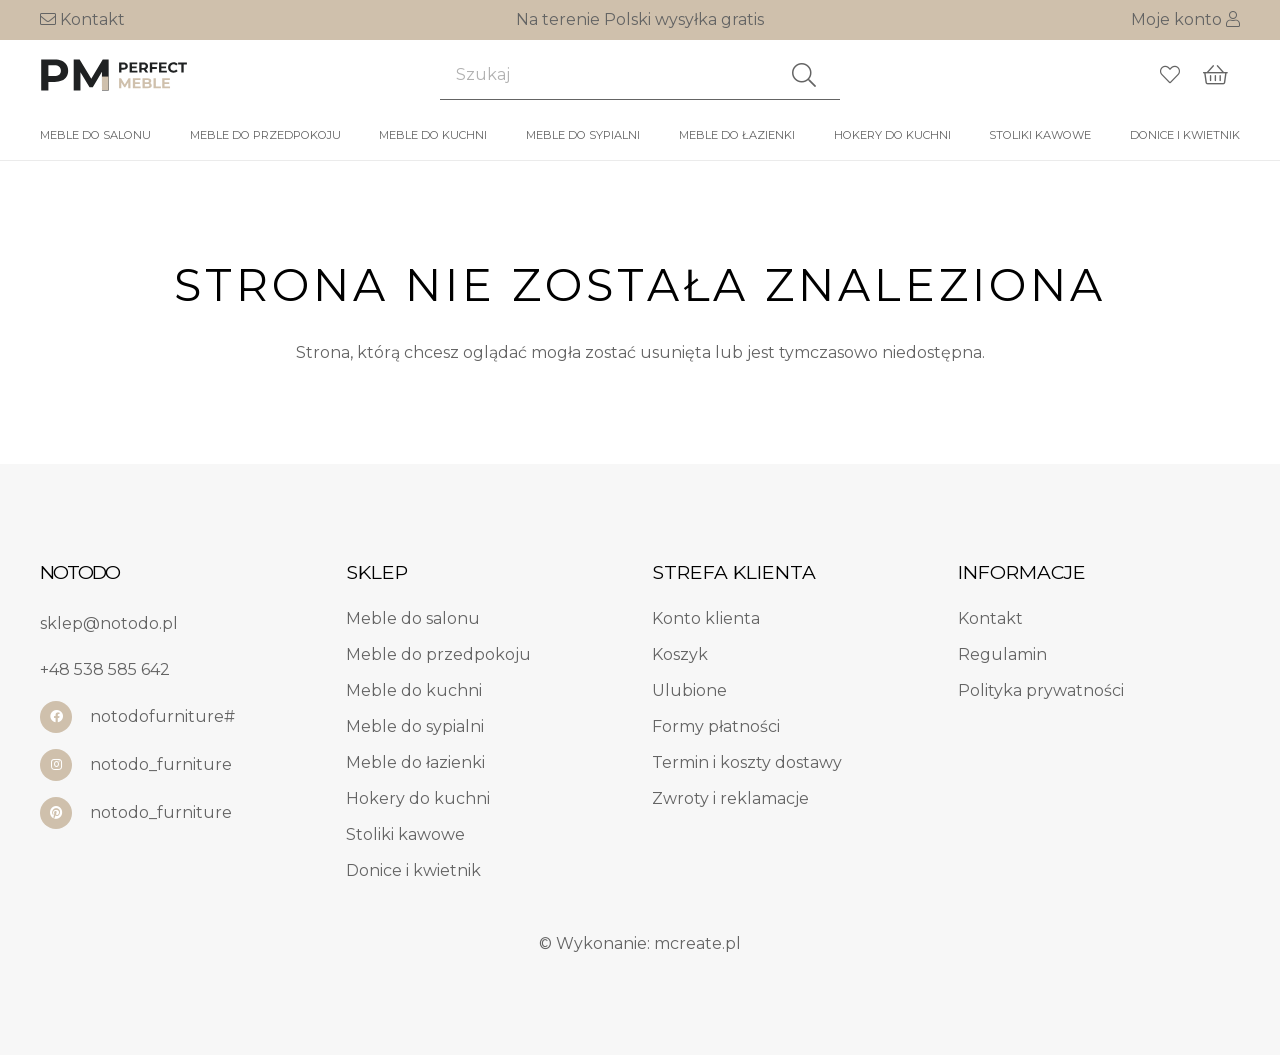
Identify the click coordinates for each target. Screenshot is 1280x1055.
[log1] (115, 75)
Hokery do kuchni (418, 798)
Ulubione (689, 690)
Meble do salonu (413, 618)
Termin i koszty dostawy (747, 762)
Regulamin (1002, 654)
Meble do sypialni (415, 726)
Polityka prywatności (1041, 690)
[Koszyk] (1216, 75)
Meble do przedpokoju (438, 654)
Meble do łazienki (415, 762)
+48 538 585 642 (105, 669)
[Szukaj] (640, 75)
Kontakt (82, 19)
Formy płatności (716, 726)
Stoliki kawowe (405, 834)
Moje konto (1185, 19)
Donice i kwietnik (413, 870)
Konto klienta (706, 618)
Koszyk (680, 654)
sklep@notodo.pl (109, 623)
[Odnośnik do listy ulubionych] (1170, 75)
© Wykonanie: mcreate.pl (640, 943)
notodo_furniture (161, 764)
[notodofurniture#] (65, 717)
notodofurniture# (162, 716)
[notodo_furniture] (65, 765)
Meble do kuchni (414, 690)
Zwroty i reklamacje (730, 798)
